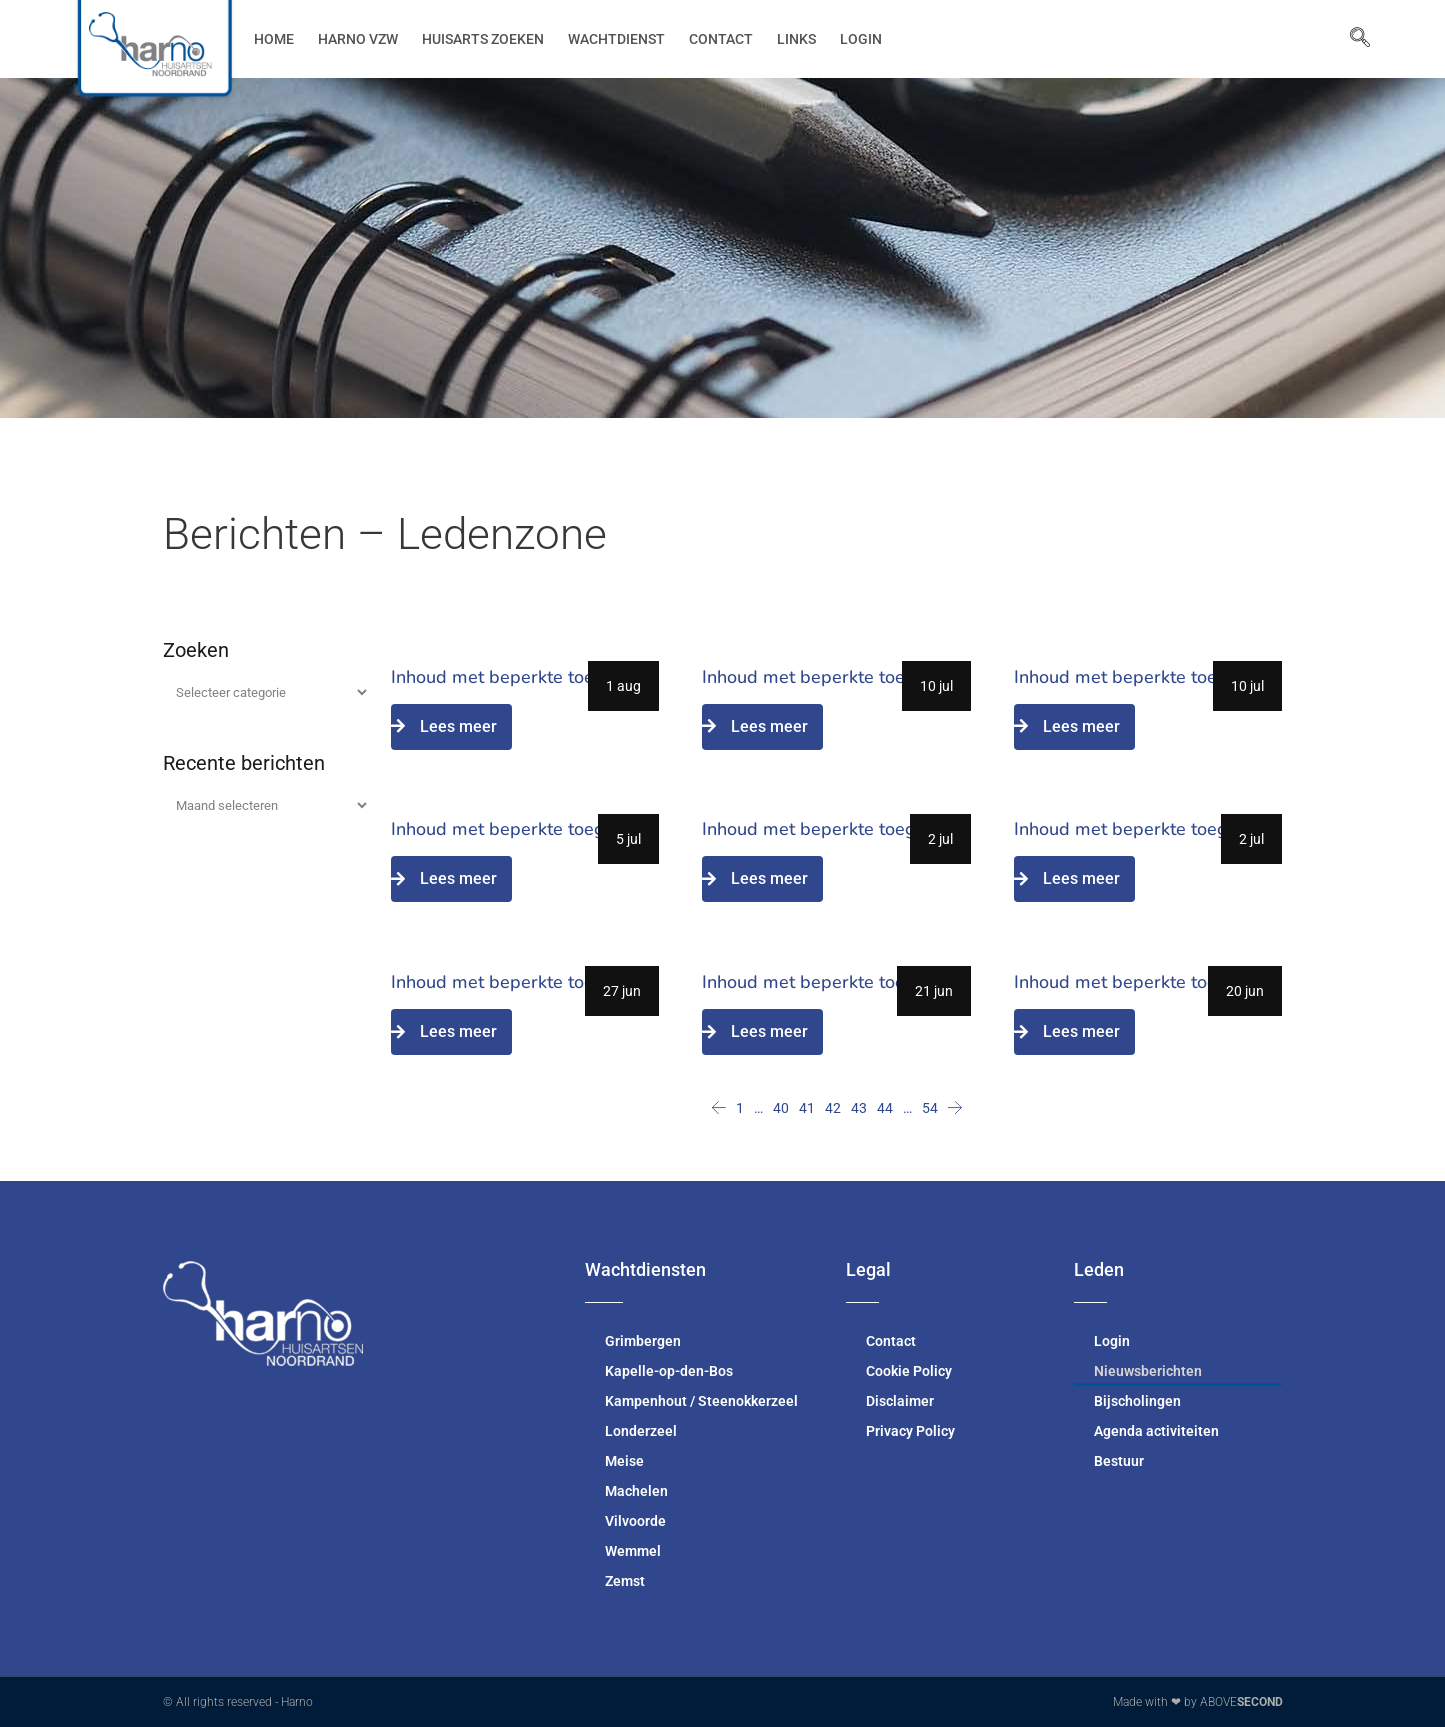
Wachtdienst (616, 39)
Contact (721, 39)
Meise (624, 1461)
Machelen (636, 1491)
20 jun (1245, 991)
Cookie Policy (909, 1371)
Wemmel (633, 1551)
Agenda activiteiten (1156, 1431)
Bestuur (1119, 1461)
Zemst (625, 1581)
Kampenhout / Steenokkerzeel (701, 1401)
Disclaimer (900, 1401)
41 (807, 1108)
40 (781, 1108)
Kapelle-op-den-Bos (669, 1371)
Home (274, 39)
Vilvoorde (635, 1521)
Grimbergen (643, 1341)
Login (861, 39)
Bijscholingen (1137, 1401)
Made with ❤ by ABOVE (1198, 1702)
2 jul (940, 839)
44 (885, 1108)
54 (930, 1108)
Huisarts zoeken (483, 39)
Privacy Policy (910, 1431)
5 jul (628, 839)
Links (796, 39)
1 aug (623, 686)
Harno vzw (358, 39)
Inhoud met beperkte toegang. (515, 677)
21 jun (934, 991)
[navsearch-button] (1350, 39)
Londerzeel (641, 1431)
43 (859, 1108)
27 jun (622, 991)
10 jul (936, 686)
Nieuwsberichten (1148, 1371)
